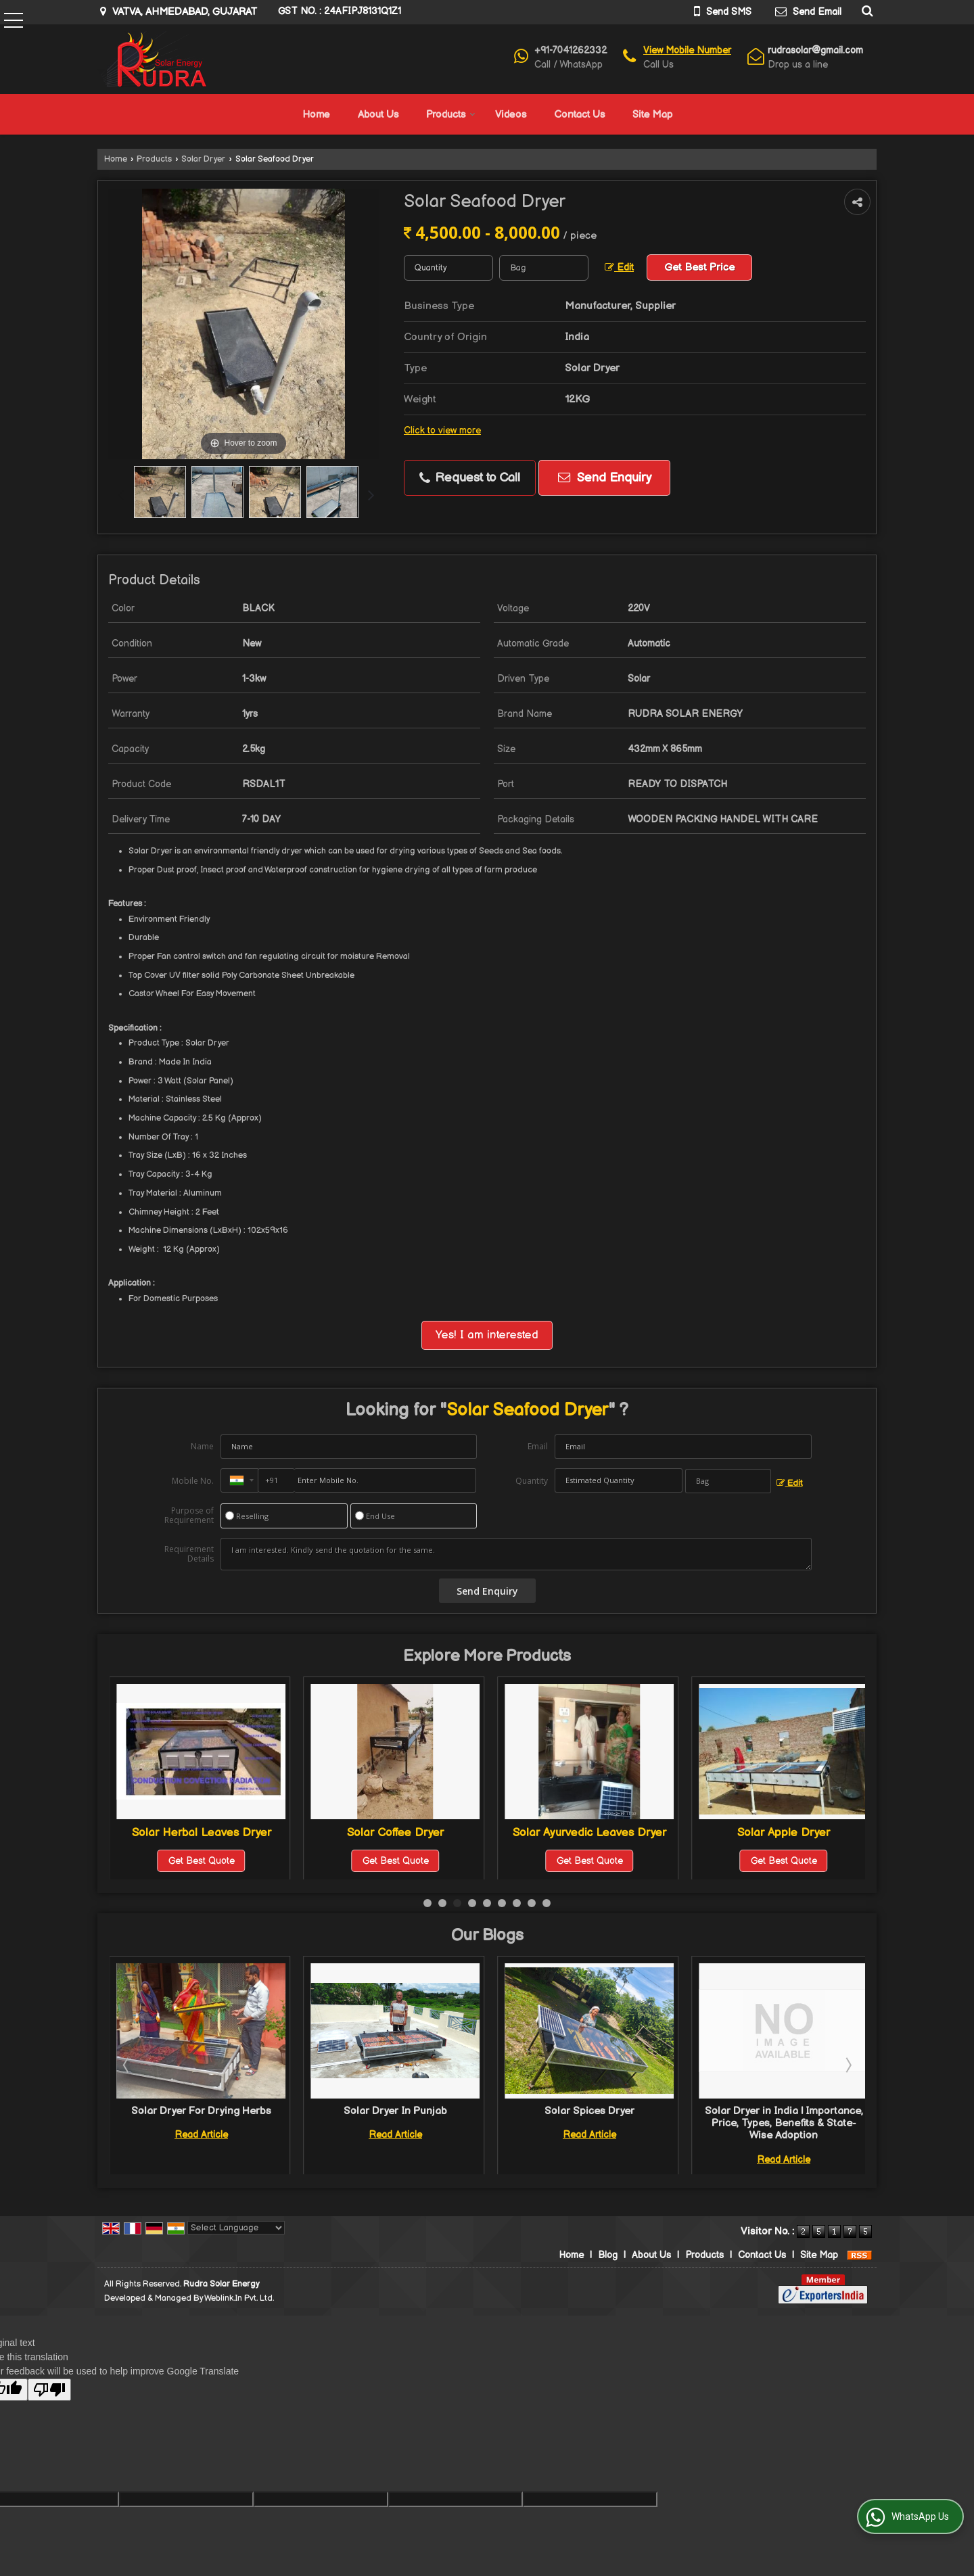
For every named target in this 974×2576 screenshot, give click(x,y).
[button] (687, 50)
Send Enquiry (604, 478)
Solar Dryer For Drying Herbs (395, 2111)
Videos (510, 114)
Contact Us (579, 114)
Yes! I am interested (487, 1335)
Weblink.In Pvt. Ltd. (239, 2298)
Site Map (652, 114)
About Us (378, 114)
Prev (127, 2065)
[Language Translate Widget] (236, 2227)
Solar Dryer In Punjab (589, 2111)
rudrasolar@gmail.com (815, 50)
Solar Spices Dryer (784, 2111)
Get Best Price (699, 267)
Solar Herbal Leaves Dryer (395, 1833)
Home (316, 114)
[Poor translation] (49, 2390)
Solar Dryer (203, 159)
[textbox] (543, 268)
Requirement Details (189, 1554)
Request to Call (469, 478)
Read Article (201, 2134)
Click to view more (442, 430)
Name (202, 1446)
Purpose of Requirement (189, 1515)
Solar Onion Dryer (201, 1833)
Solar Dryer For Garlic (201, 2111)
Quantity (531, 1480)
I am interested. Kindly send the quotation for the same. (516, 1554)
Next (847, 2065)
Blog (608, 2255)
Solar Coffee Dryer (589, 1833)
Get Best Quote (201, 1861)
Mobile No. (193, 1480)
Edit (619, 267)
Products (451, 114)
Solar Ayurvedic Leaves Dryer (783, 1833)
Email (538, 1446)
